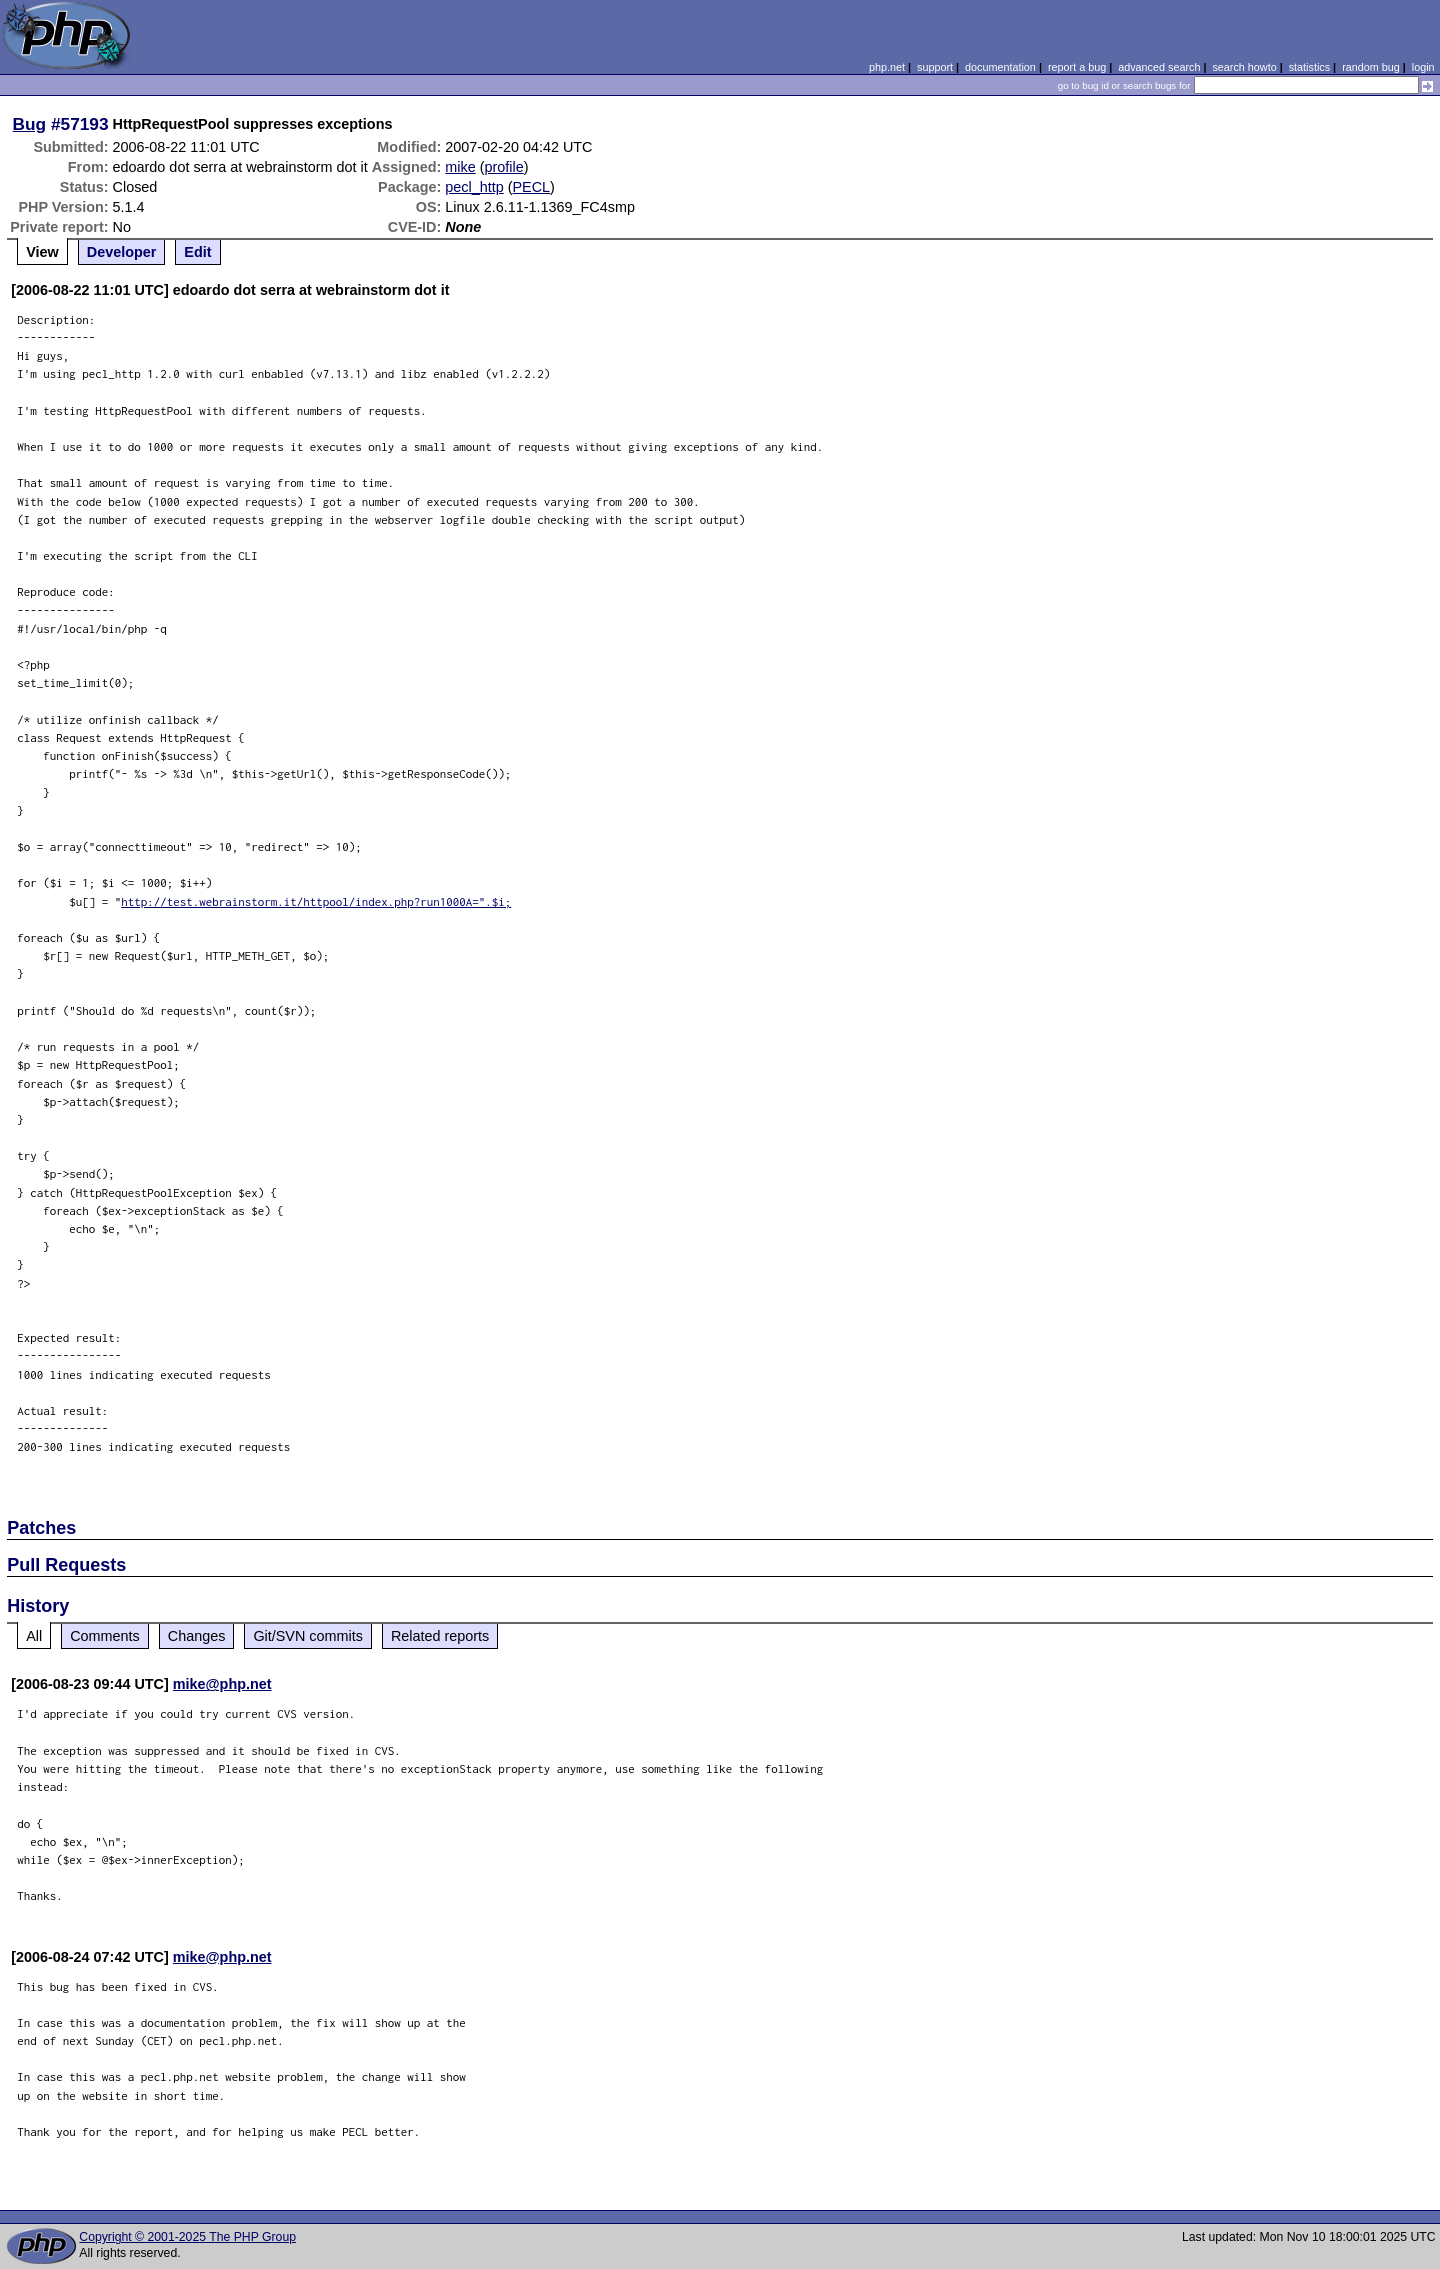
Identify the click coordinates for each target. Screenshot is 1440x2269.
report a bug (1077, 67)
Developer (122, 252)
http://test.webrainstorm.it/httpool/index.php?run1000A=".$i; (316, 901)
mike (460, 167)
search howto (1244, 67)
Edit (197, 252)
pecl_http (474, 187)
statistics (1309, 67)
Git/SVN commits (308, 1636)
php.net (887, 67)
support (935, 67)
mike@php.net (222, 1684)
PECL (532, 187)
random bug (1371, 67)
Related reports (440, 1636)
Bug (30, 124)
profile (504, 167)
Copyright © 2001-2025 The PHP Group (187, 2237)
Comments (105, 1636)
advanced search (1159, 67)
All (34, 1636)
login (1423, 67)
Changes (197, 1636)
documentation (1000, 67)
